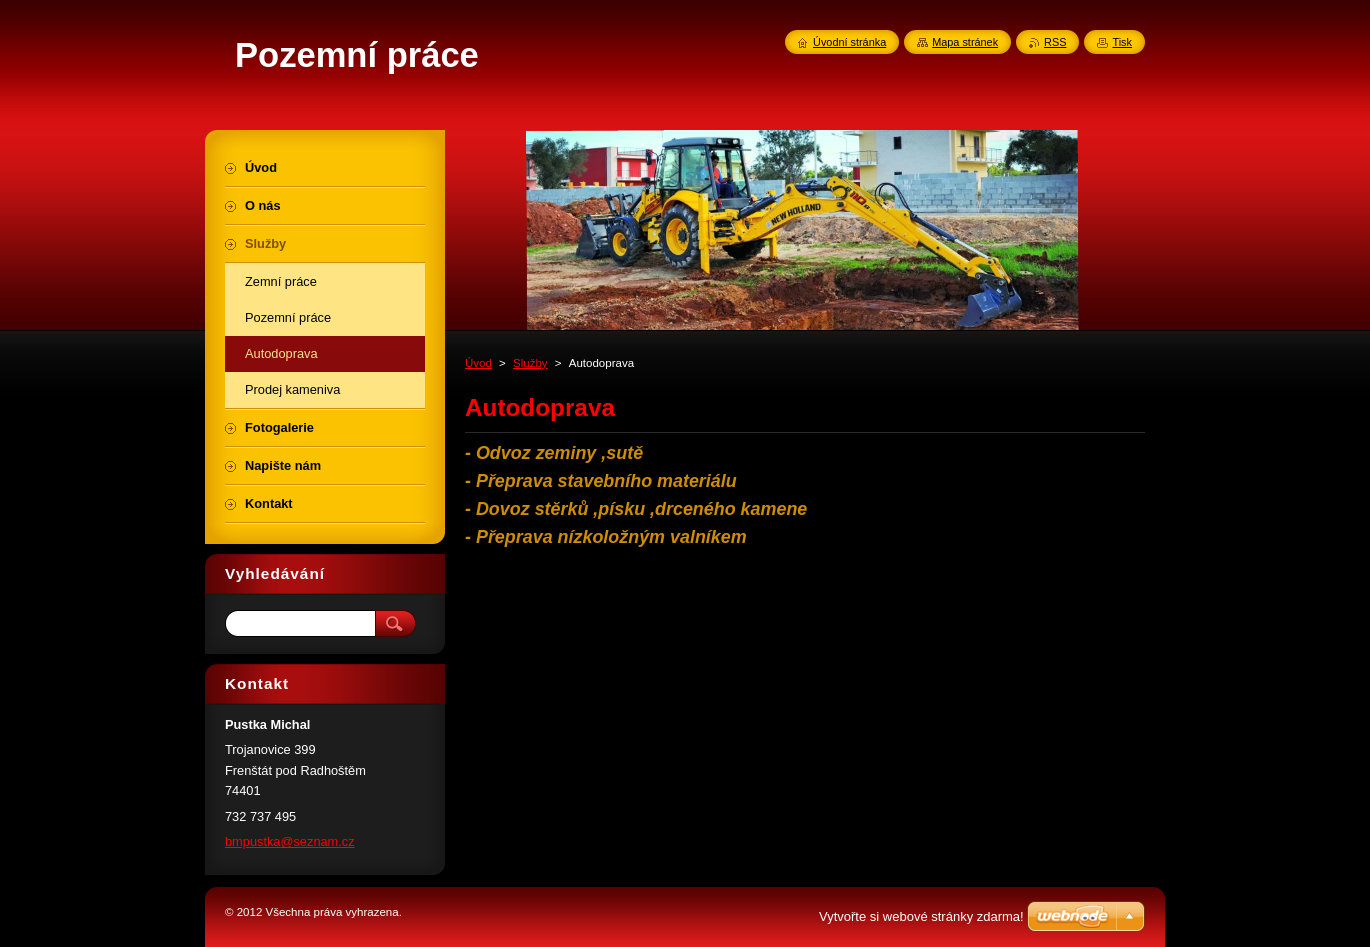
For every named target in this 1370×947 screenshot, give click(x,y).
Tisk (1122, 42)
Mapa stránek (965, 42)
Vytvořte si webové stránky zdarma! (921, 916)
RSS (1055, 42)
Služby (530, 363)
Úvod (478, 363)
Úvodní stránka (849, 42)
